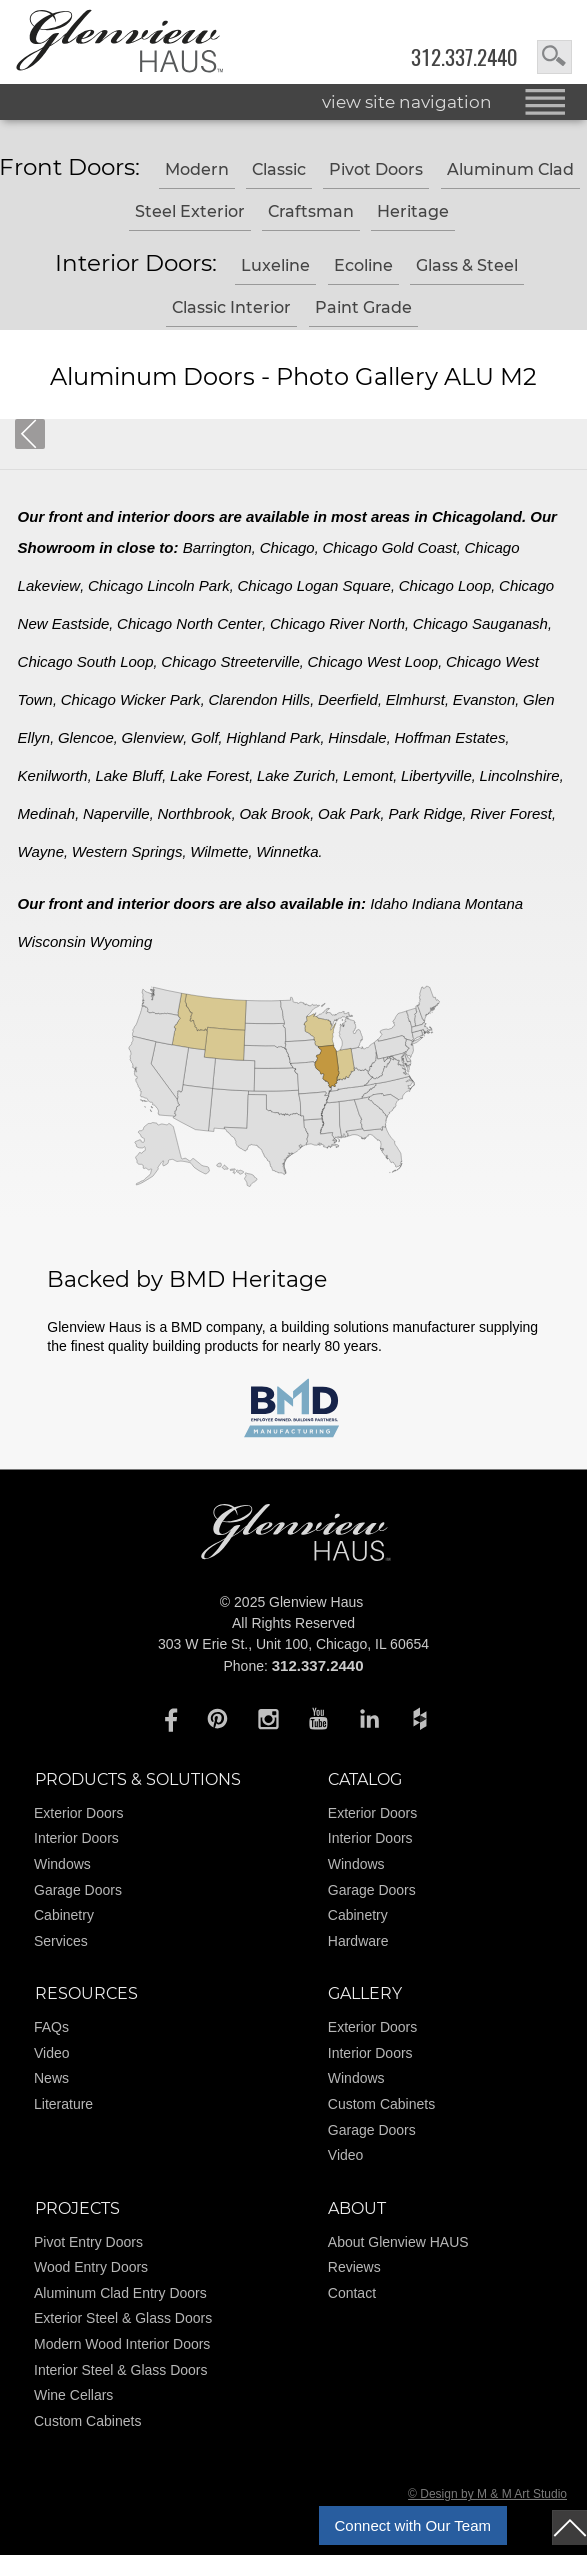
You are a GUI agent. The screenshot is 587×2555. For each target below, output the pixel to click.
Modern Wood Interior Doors (122, 2344)
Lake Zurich (296, 775)
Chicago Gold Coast (389, 547)
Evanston (484, 699)
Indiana (436, 903)
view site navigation (407, 102)
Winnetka (287, 851)
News (51, 2078)
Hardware (358, 1941)
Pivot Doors (376, 169)
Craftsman (311, 211)
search (554, 57)
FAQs (51, 2027)
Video (52, 2053)
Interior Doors (76, 1838)
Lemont (368, 775)
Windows (62, 1864)
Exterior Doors (78, 1813)
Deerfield (348, 699)
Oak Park (349, 813)
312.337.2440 (464, 57)
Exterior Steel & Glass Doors (123, 2318)
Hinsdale (357, 737)
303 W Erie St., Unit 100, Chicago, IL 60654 (293, 1644)
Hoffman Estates (450, 737)
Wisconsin (52, 941)
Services (61, 1941)
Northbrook (194, 813)
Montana (494, 903)
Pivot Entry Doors (88, 2242)
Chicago (287, 547)
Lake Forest (209, 775)
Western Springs (127, 851)
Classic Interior (231, 307)
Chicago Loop (445, 585)
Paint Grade (363, 307)
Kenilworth (53, 775)
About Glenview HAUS (398, 2242)
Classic (279, 169)
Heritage (413, 211)
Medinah (47, 813)
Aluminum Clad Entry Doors (120, 2293)
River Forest (511, 813)
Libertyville (436, 775)
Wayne (41, 851)
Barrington (217, 547)
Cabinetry (64, 1915)
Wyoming (121, 941)
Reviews (354, 2267)
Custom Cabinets (381, 2104)
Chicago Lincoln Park (159, 585)
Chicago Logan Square (313, 585)
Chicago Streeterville (230, 661)
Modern (197, 169)
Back (30, 434)
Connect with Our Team (413, 2525)
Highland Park (273, 737)
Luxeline (275, 265)
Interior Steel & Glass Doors (121, 2370)
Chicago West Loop (373, 661)
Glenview (153, 737)
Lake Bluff (128, 775)
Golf (205, 737)
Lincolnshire (520, 775)
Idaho (389, 903)
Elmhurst (415, 699)
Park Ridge (425, 813)
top (569, 2527)
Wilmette (219, 851)
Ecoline (363, 265)
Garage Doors (78, 1890)
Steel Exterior (190, 211)
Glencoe (86, 737)
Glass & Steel (467, 265)
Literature (63, 2104)
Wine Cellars (73, 2395)
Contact (352, 2293)
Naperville (116, 813)
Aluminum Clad (510, 169)
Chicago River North (337, 623)
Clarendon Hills (259, 699)
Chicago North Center (189, 623)
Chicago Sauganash (480, 623)
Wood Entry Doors (91, 2267)
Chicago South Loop (86, 661)
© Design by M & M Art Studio (487, 2494)
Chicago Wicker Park (131, 699)
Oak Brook (274, 813)
